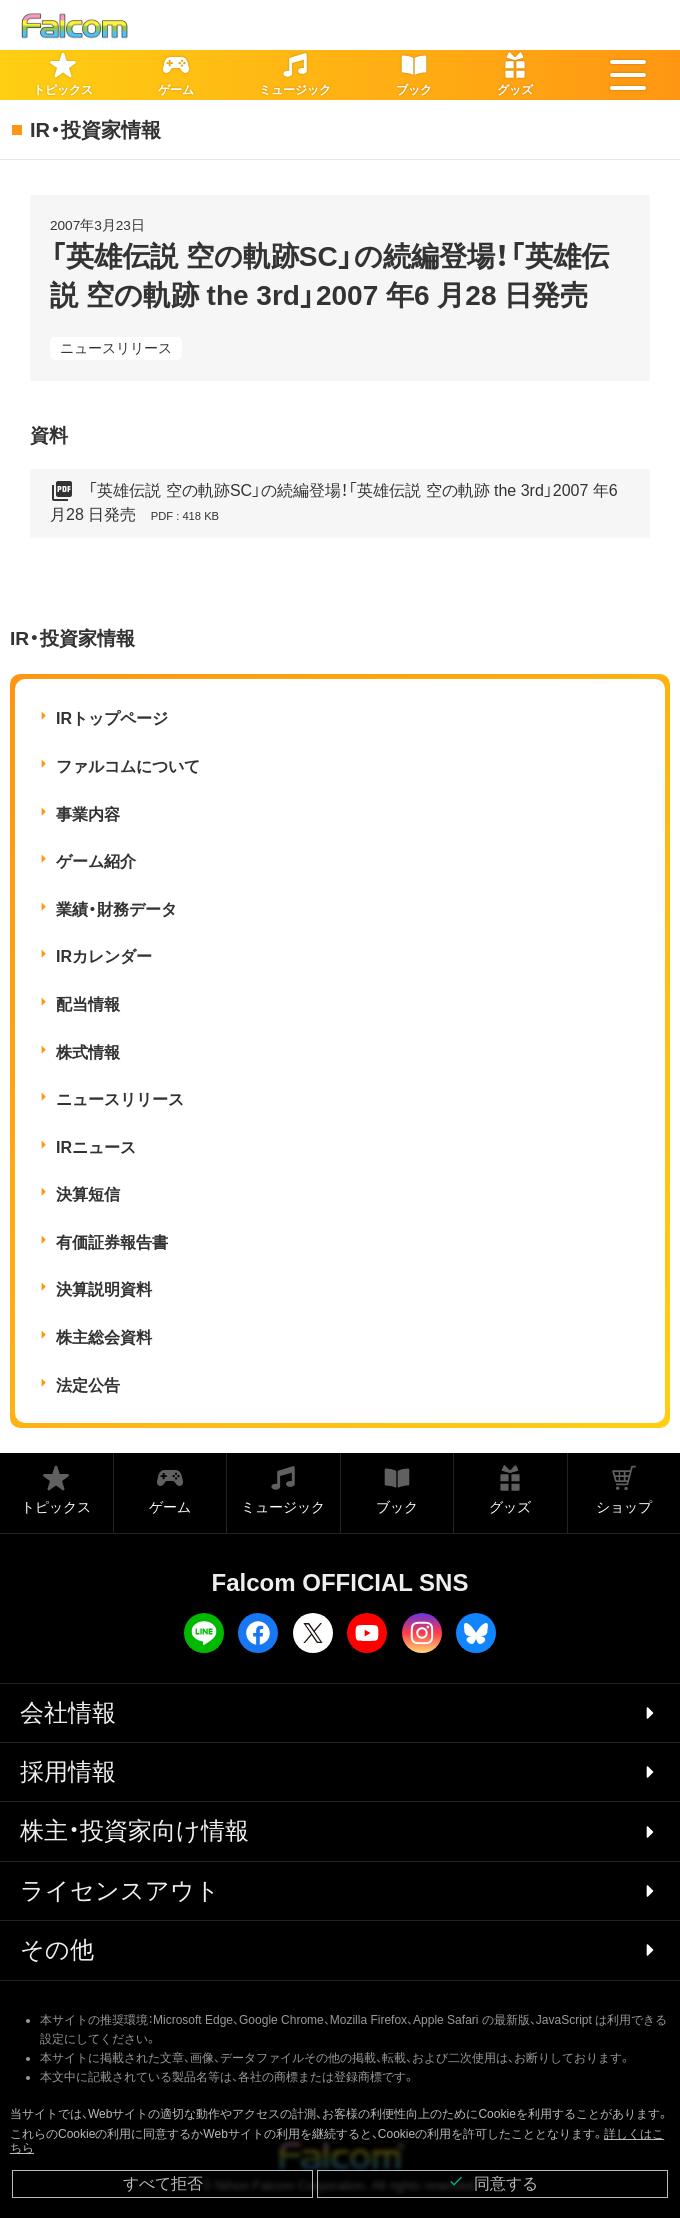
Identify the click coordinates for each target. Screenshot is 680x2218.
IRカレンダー (104, 956)
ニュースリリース (116, 348)
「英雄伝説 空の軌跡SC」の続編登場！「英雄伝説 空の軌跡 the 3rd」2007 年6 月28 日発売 (334, 503)
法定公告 (88, 1385)
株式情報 (88, 1052)
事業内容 (88, 814)
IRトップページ (112, 718)
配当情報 (88, 1004)
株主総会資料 (104, 1337)
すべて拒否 (163, 2183)
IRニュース (96, 1147)
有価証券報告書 (112, 1242)
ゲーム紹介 (96, 861)
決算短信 (88, 1194)
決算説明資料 (104, 1289)
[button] (628, 75)
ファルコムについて (128, 766)
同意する (493, 2182)
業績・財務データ (116, 909)
